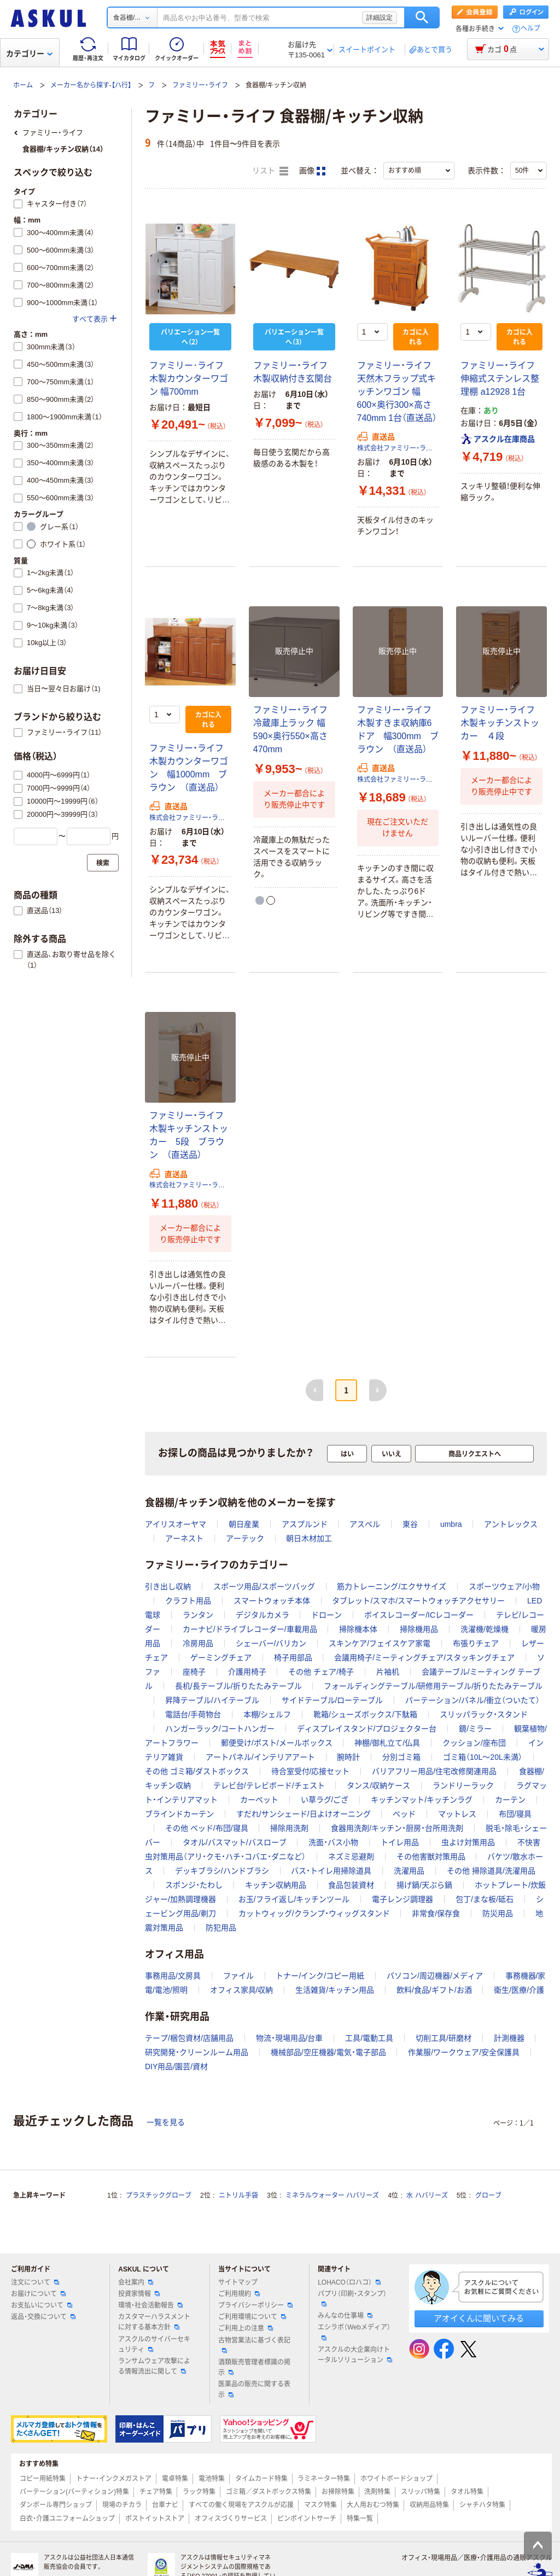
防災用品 (497, 1913)
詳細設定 (379, 17)
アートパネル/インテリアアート (260, 1757)
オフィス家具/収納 (241, 1990)
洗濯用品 (409, 1870)
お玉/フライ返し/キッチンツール (294, 1899)
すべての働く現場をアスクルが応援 (241, 2505)
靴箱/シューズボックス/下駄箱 (365, 1714)
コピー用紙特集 (43, 2479)
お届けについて (38, 2294)
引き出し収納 (168, 1586)
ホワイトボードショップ (396, 2479)
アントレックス (511, 1524)
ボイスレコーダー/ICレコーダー (419, 1615)
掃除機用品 (419, 1629)
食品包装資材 (351, 1885)
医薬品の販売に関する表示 (254, 2389)
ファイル (238, 1975)
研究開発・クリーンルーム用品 (196, 2052)
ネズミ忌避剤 (351, 1856)
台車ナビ (165, 2505)
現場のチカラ (122, 2505)
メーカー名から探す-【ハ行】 (90, 85)
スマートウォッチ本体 (272, 1600)
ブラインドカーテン (179, 1814)
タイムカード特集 (261, 2479)
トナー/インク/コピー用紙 (320, 1975)
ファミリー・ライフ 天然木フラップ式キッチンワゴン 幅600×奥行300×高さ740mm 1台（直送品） (397, 392)
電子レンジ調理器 (402, 1899)
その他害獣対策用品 (430, 1856)
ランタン (198, 1615)
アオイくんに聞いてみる (479, 2318)
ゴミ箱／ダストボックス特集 (268, 2492)
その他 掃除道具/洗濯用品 (491, 1870)
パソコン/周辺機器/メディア (435, 1975)
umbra (451, 1524)
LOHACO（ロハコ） (349, 2282)
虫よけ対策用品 (468, 1842)
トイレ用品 (400, 1842)
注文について (35, 2282)
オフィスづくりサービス (231, 2518)
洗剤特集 (377, 2492)
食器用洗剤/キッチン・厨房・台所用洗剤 (397, 1828)
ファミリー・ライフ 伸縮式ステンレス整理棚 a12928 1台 (499, 378)
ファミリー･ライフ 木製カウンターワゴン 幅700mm (188, 378)
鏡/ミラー (475, 1728)
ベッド (404, 1814)
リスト (270, 171)
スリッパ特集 (420, 2492)
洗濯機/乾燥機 (484, 1629)
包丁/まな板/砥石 (485, 1899)
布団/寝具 (515, 1814)
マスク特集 (320, 2505)
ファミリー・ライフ (200, 85)
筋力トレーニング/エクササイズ (391, 1586)
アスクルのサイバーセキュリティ (154, 2344)
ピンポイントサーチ (306, 2518)
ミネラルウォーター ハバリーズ (332, 2195)
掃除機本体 (358, 1629)
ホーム (23, 85)
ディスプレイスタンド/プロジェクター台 (367, 1728)
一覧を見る (166, 2122)
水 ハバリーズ (426, 2195)
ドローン (326, 1615)
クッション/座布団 (474, 1742)
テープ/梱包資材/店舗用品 (189, 2038)
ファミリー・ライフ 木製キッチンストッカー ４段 (502, 723)
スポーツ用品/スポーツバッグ (264, 1586)
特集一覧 (360, 2518)
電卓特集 (175, 2479)
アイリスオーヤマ (175, 1524)
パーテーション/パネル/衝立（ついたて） (472, 1700)
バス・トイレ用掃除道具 (331, 1870)
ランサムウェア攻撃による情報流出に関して (154, 2366)
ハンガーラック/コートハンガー (220, 1728)
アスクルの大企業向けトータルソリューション (355, 2355)
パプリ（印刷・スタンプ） (352, 2298)
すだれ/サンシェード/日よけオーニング (303, 1814)
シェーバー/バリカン (271, 1643)
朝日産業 (244, 1524)
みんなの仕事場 (345, 2316)
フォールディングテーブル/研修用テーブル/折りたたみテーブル (433, 1686)
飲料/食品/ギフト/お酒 (434, 1990)
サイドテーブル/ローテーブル (332, 1700)
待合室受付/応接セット (310, 1771)
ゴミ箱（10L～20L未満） (482, 1757)
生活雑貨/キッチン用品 (334, 1990)
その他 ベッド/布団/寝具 (206, 1828)
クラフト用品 (188, 1600)
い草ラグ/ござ (325, 1799)
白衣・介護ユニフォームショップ (67, 2518)
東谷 (410, 1524)
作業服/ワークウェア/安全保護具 (464, 2052)
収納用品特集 (429, 2505)
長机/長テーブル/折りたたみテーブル (238, 1686)
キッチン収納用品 (275, 1885)
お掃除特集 (338, 2492)
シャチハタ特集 (482, 2505)
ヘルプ (530, 28)
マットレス (457, 1814)
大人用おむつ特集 (373, 2505)
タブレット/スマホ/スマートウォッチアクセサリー (418, 1600)
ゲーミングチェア (221, 1657)
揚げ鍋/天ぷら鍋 (424, 1885)
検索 (422, 17)
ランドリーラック (463, 1785)
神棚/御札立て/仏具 (387, 1742)
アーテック (245, 1538)
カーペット (259, 1799)
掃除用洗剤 (289, 1828)
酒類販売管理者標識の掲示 (254, 2367)
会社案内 (135, 2282)
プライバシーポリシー (255, 2305)
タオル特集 (467, 2492)
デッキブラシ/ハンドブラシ (222, 1870)
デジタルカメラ (262, 1615)
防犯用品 (221, 1927)
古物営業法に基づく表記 (254, 2345)
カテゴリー (29, 53)
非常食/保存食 (436, 1913)
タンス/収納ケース (378, 1785)
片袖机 (387, 1671)
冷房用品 (198, 1643)
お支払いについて (41, 2305)
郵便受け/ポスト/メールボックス (276, 1742)
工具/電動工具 (369, 2038)
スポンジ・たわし (194, 1885)
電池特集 (212, 2479)
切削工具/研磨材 (443, 2038)
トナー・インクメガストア (113, 2479)
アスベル (364, 1524)
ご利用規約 (239, 2294)
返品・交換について (43, 2317)
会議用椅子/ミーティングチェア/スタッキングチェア (424, 1657)
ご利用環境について (252, 2317)
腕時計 (348, 1757)
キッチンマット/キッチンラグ (421, 1799)
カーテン (510, 1799)
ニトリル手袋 (238, 2195)
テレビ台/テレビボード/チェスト (269, 1785)
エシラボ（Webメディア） (354, 2331)
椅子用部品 (293, 1657)
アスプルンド (305, 1524)
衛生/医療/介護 (519, 1990)
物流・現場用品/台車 (289, 2038)
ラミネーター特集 (324, 2479)
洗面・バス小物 (333, 1842)
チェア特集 (155, 2492)
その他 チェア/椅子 (321, 1671)
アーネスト (184, 1538)
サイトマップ (238, 2282)
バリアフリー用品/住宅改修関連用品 (434, 1771)
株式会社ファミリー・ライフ (398, 448)
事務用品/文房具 (173, 1975)
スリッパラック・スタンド (484, 1714)
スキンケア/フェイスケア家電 (379, 1643)
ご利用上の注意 (245, 2328)
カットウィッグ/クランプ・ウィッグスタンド (314, 1913)
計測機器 (509, 2038)
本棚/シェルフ (267, 1714)
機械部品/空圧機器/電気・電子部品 (328, 2052)
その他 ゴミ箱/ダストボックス (197, 1771)
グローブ (488, 2195)
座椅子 (194, 1671)
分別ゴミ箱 (401, 1757)
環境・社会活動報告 (150, 2305)
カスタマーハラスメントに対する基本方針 (154, 2322)
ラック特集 (199, 2492)
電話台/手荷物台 (193, 1714)
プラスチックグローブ (158, 2195)
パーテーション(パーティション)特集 (74, 2492)
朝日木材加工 (309, 1538)
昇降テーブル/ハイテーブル (212, 1700)
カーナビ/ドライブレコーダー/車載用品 (250, 1629)
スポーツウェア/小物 (504, 1586)
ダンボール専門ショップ (56, 2505)
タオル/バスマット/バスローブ (235, 1842)
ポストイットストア (154, 2518)
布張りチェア (476, 1643)
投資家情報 (139, 2294)
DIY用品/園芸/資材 (176, 2066)
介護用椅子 (247, 1671)
